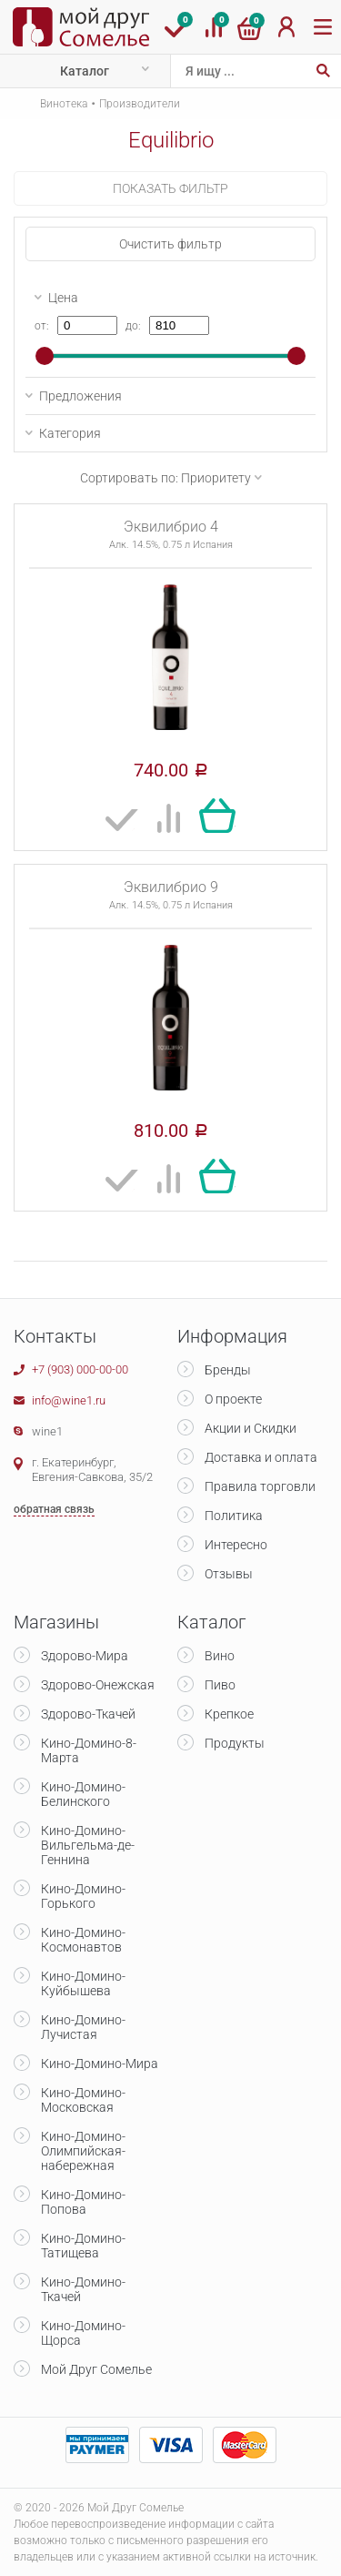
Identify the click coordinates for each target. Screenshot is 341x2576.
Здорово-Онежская (98, 1685)
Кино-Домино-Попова (83, 2201)
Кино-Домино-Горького (83, 1896)
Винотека (63, 103)
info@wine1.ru (68, 1400)
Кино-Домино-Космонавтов (83, 1939)
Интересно (236, 1544)
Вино (220, 1655)
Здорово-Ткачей (88, 1714)
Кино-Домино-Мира (99, 2063)
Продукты (235, 1743)
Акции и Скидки (250, 1428)
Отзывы (229, 1574)
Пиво (220, 1685)
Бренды (228, 1370)
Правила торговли (260, 1486)
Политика (234, 1515)
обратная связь (54, 1509)
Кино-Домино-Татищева (83, 2245)
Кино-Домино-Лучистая (83, 2027)
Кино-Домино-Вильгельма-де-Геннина (88, 1845)
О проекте (233, 1399)
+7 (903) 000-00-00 (80, 1369)
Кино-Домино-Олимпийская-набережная (83, 2151)
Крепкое (229, 1714)
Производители (139, 103)
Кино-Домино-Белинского (83, 1794)
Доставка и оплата (261, 1457)
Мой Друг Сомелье (96, 2369)
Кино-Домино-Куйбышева (83, 1983)
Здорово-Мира (84, 1655)
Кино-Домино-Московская (83, 2100)
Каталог (84, 71)
